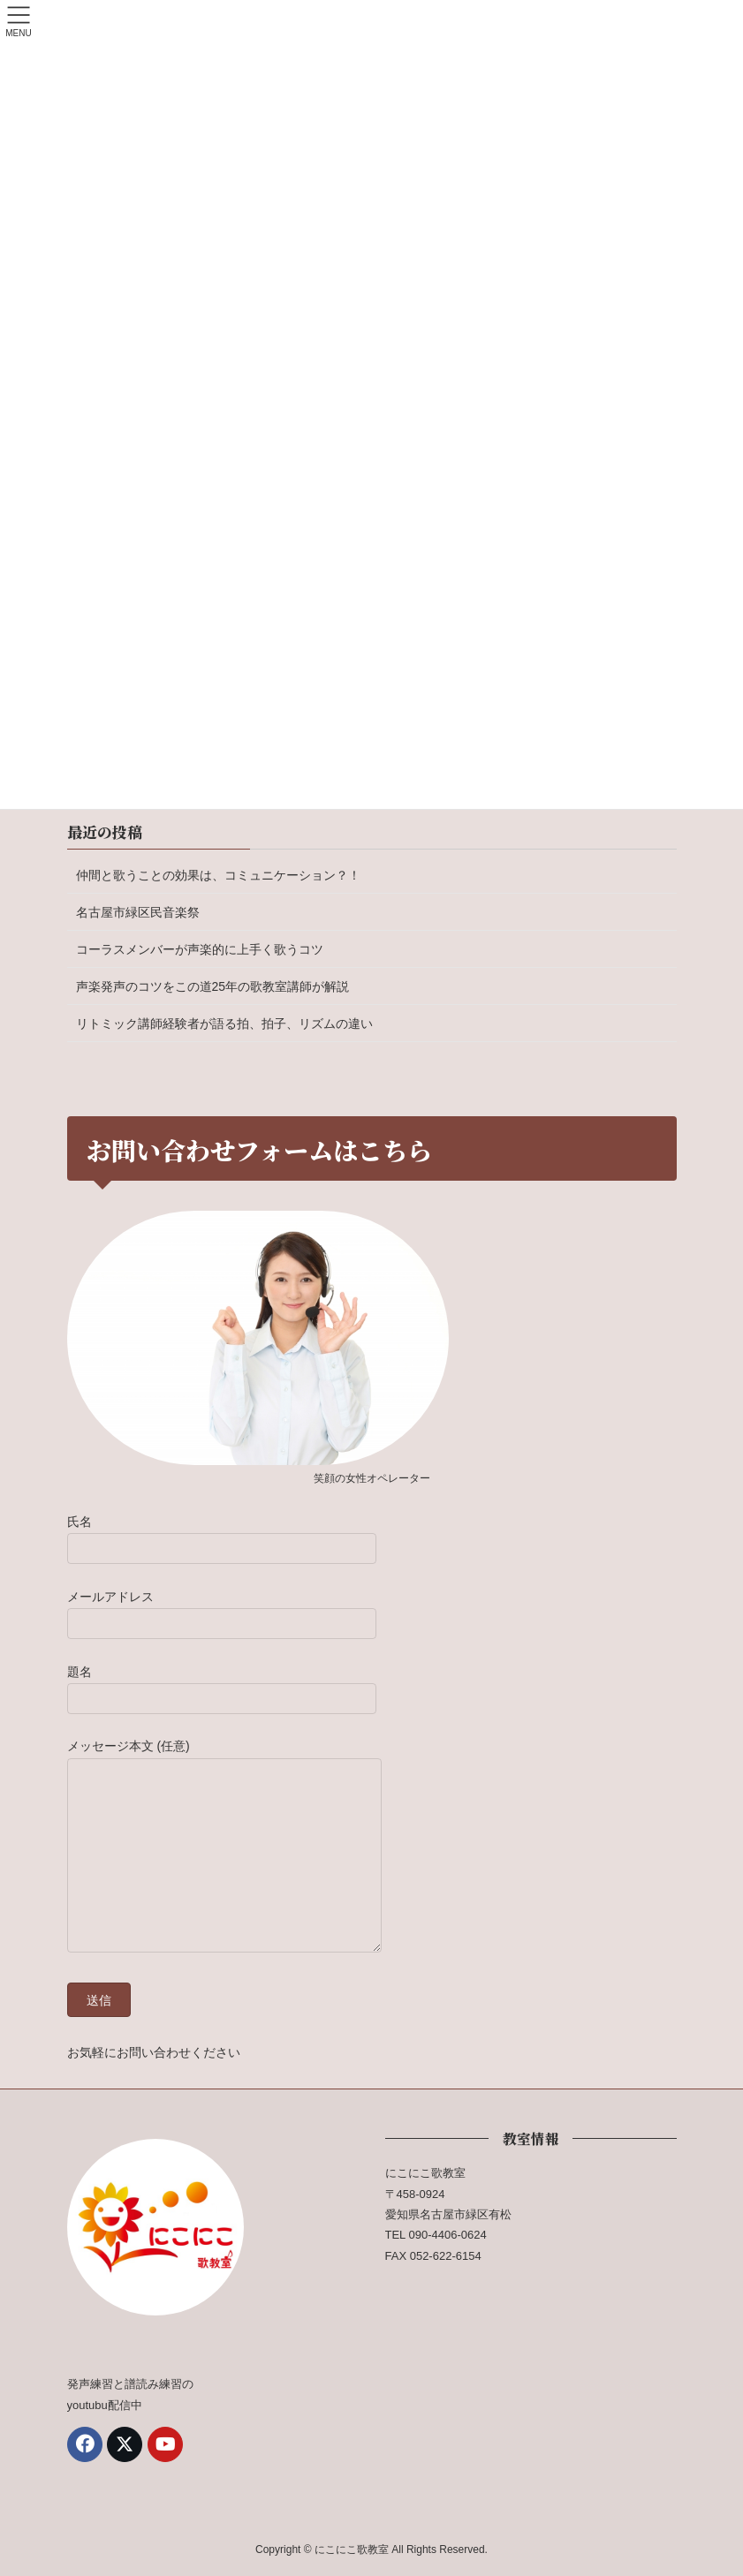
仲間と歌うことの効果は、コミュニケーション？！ (218, 875)
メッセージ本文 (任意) (225, 1847)
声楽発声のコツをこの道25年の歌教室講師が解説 (213, 986)
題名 (222, 1684)
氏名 (222, 1534)
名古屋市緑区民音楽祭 (138, 912)
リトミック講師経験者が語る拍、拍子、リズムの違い (224, 1023)
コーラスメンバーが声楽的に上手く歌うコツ (199, 949)
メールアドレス (222, 1609)
